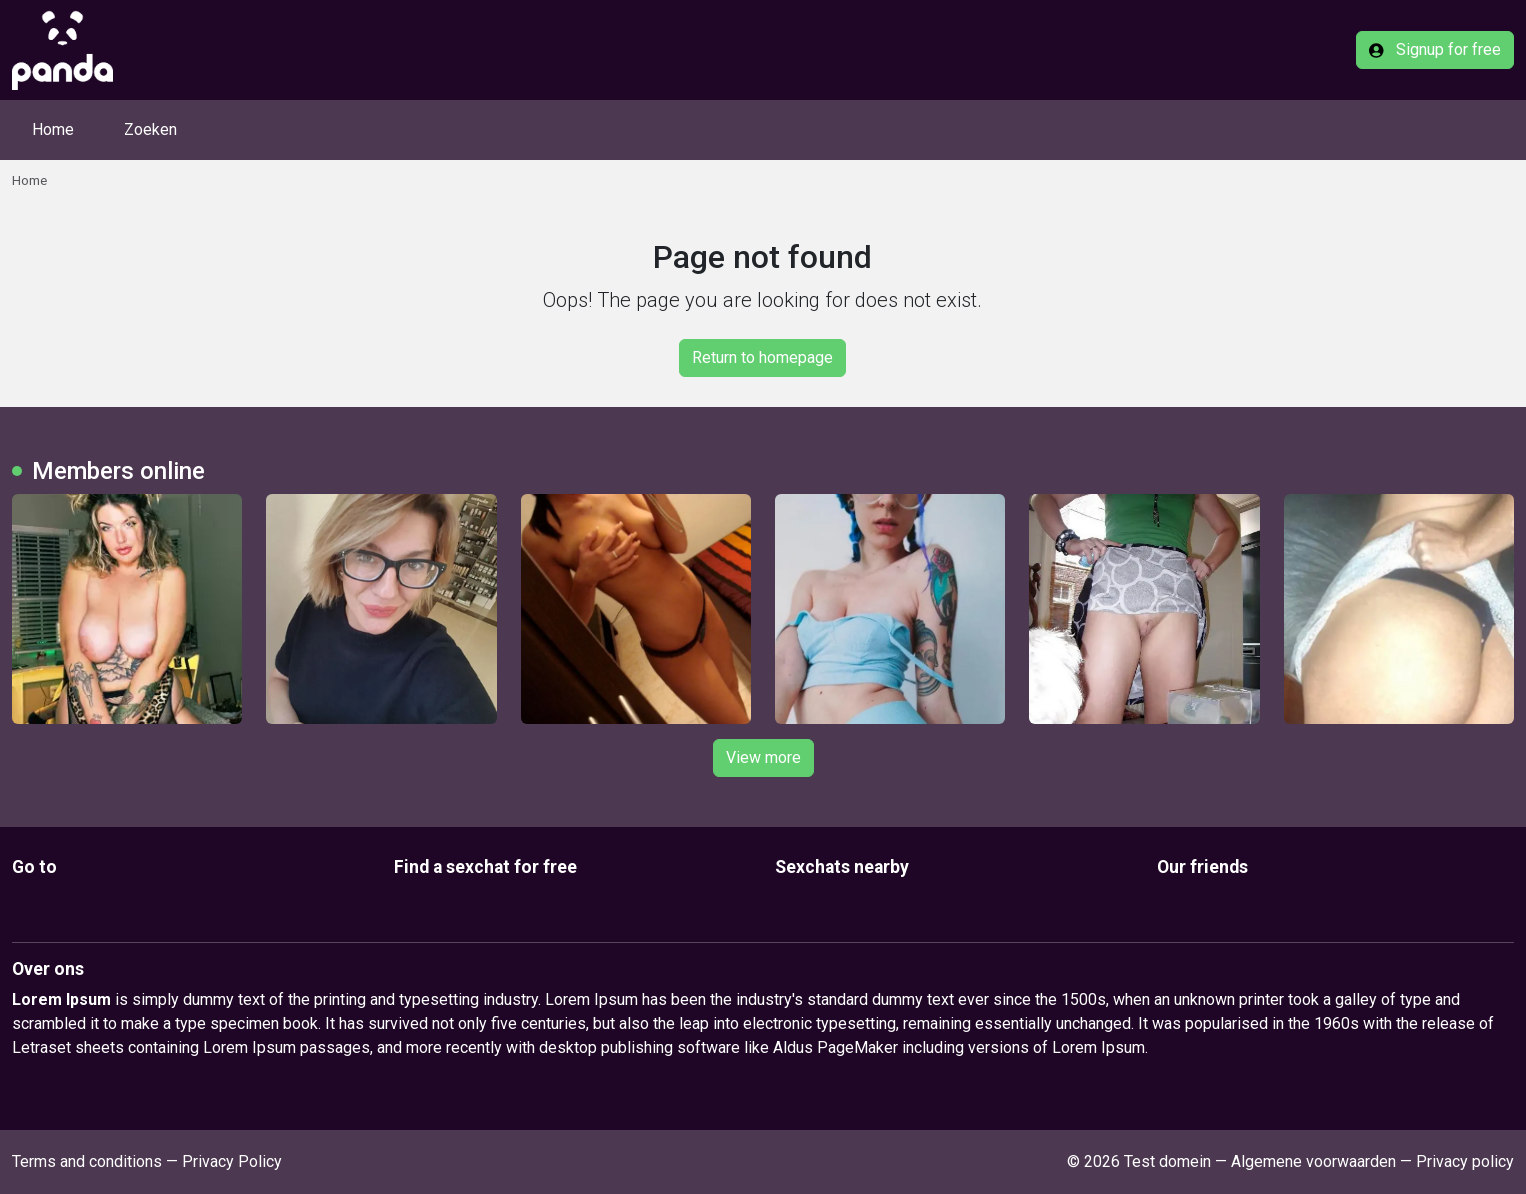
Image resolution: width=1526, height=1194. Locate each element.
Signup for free (1435, 49)
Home (53, 129)
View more (763, 757)
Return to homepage (762, 357)
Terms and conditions (87, 1161)
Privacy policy (1465, 1161)
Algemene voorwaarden (1313, 1161)
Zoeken (150, 129)
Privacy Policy (232, 1161)
